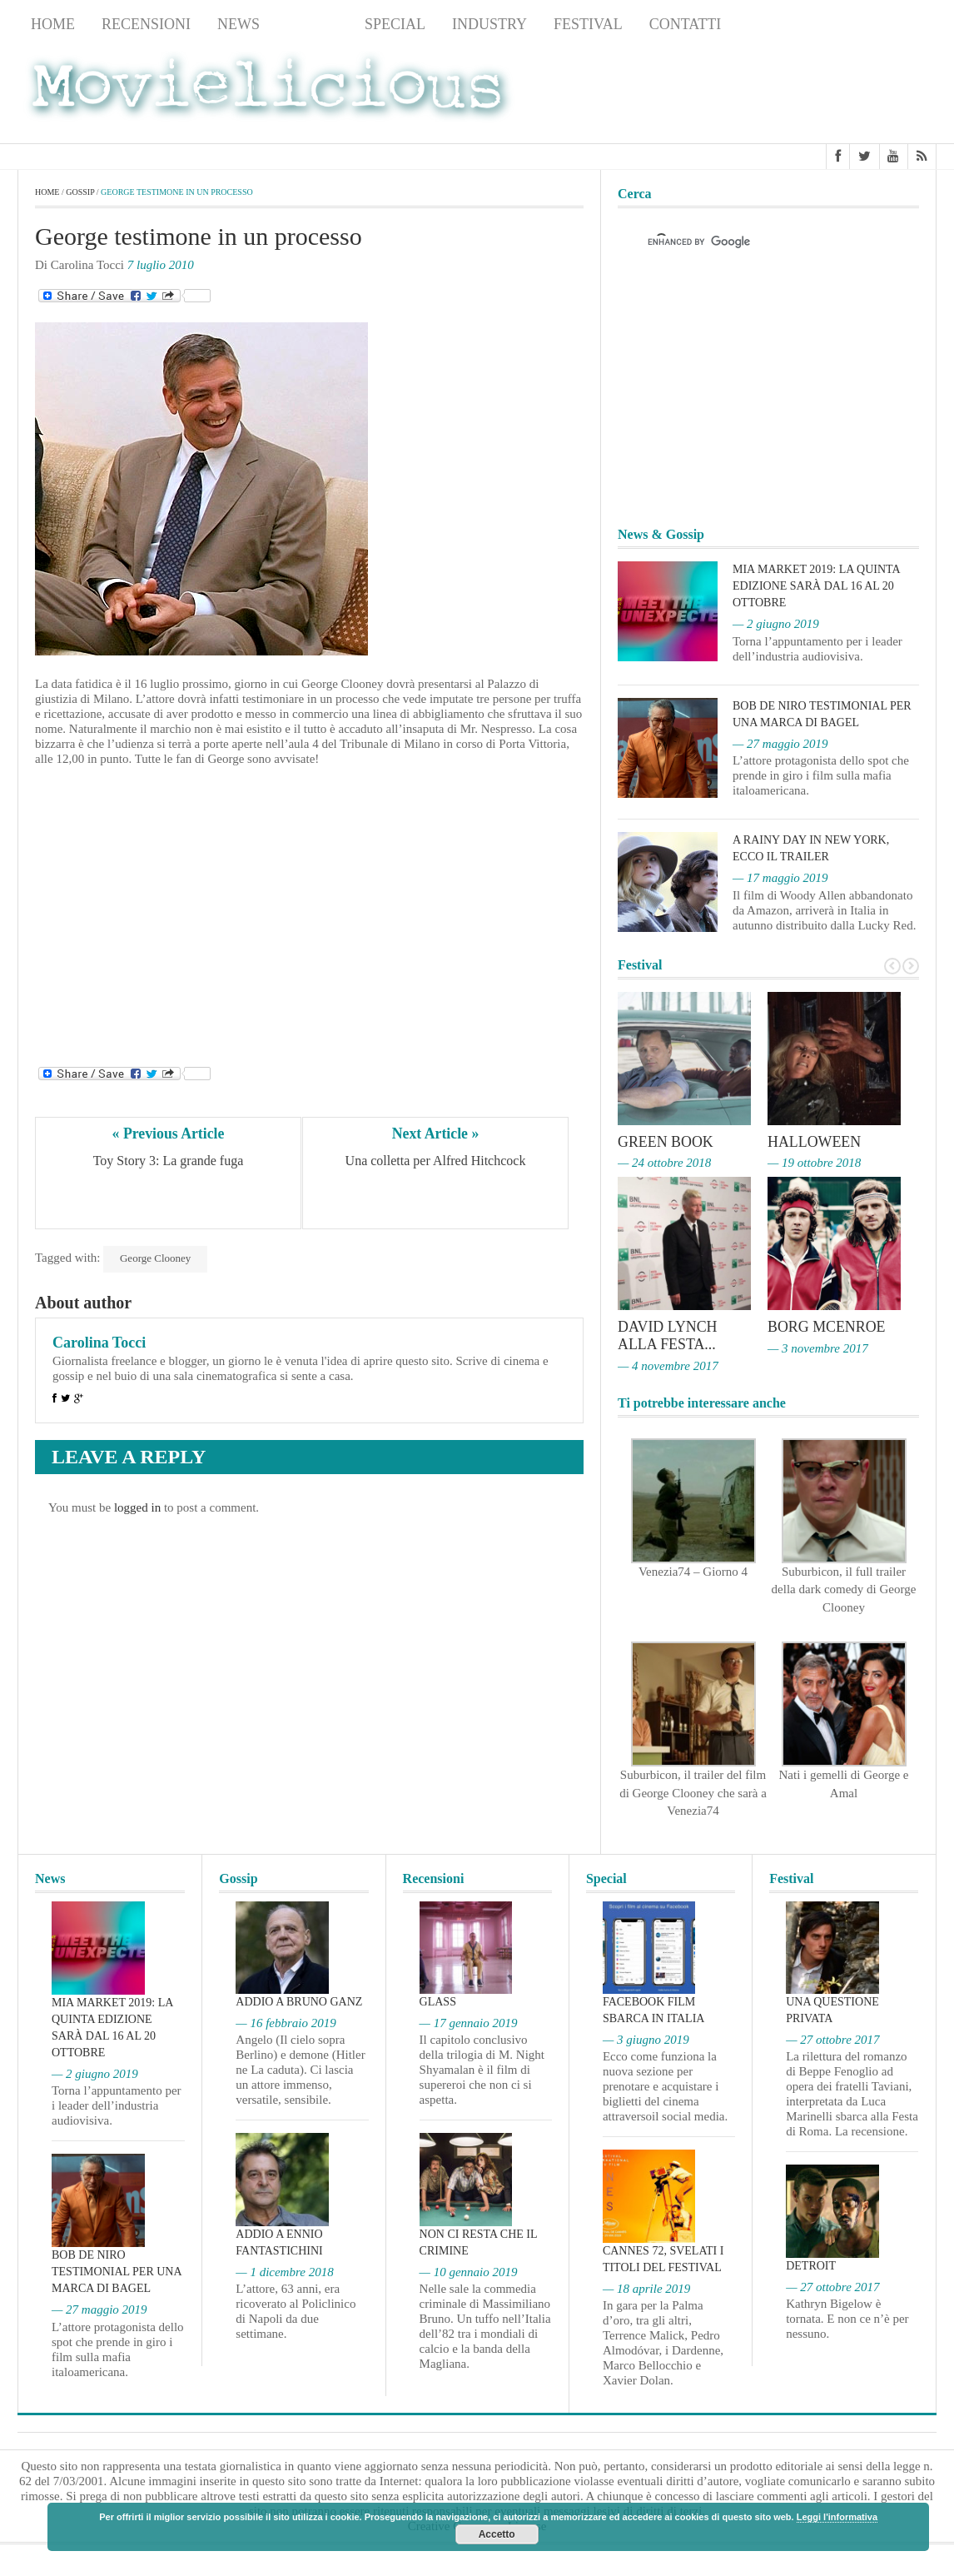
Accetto (497, 2534)
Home (53, 24)
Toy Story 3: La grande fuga (168, 1161)
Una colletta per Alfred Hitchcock (435, 1161)
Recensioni (146, 24)
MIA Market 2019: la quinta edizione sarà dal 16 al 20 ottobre (816, 586)
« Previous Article (169, 1133)
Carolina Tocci (99, 1342)
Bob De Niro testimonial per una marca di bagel (116, 2270)
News (238, 24)
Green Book (666, 1142)
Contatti (685, 24)
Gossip (312, 24)
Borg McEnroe (827, 1326)
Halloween (815, 1142)
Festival (588, 24)
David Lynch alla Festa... (668, 1334)
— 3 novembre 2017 (818, 1346)
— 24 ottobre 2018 (664, 1162)
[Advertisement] (803, 92)
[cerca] (753, 242)
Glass (438, 2000)
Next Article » (435, 1133)
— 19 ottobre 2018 (814, 1162)
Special (395, 24)
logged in (137, 1507)
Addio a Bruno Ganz (299, 2000)
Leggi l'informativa (837, 2517)
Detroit (811, 2263)
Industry (489, 24)
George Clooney (155, 1258)
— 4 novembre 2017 (668, 1363)
